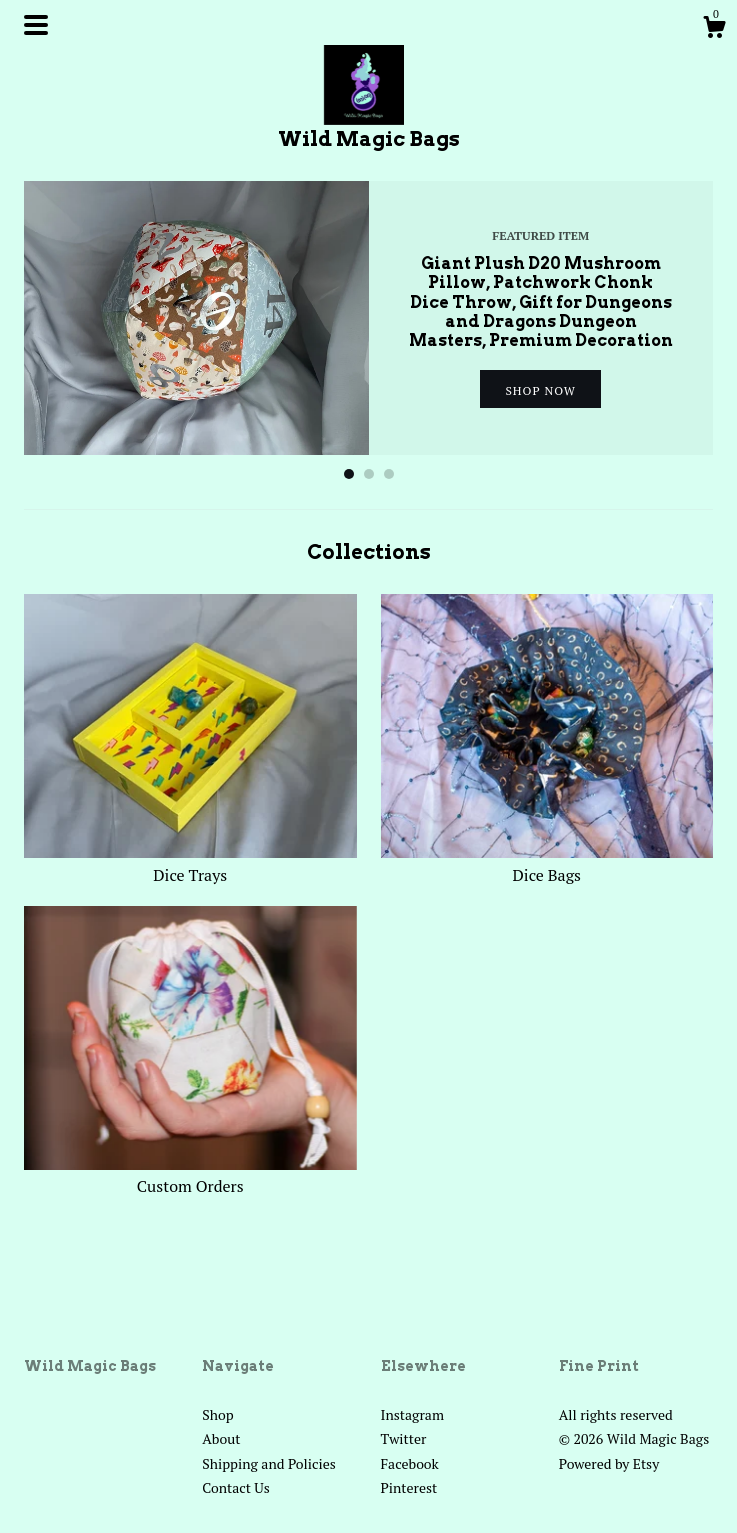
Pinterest (409, 1487)
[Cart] (714, 30)
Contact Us (236, 1487)
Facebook (410, 1463)
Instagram (412, 1414)
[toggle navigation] (36, 25)
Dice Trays (190, 863)
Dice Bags (547, 863)
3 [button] (389, 474)
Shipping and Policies (269, 1463)
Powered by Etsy (609, 1463)
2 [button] (369, 474)
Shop (217, 1414)
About (221, 1438)
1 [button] (349, 474)
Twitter (404, 1438)
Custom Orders (190, 1175)
